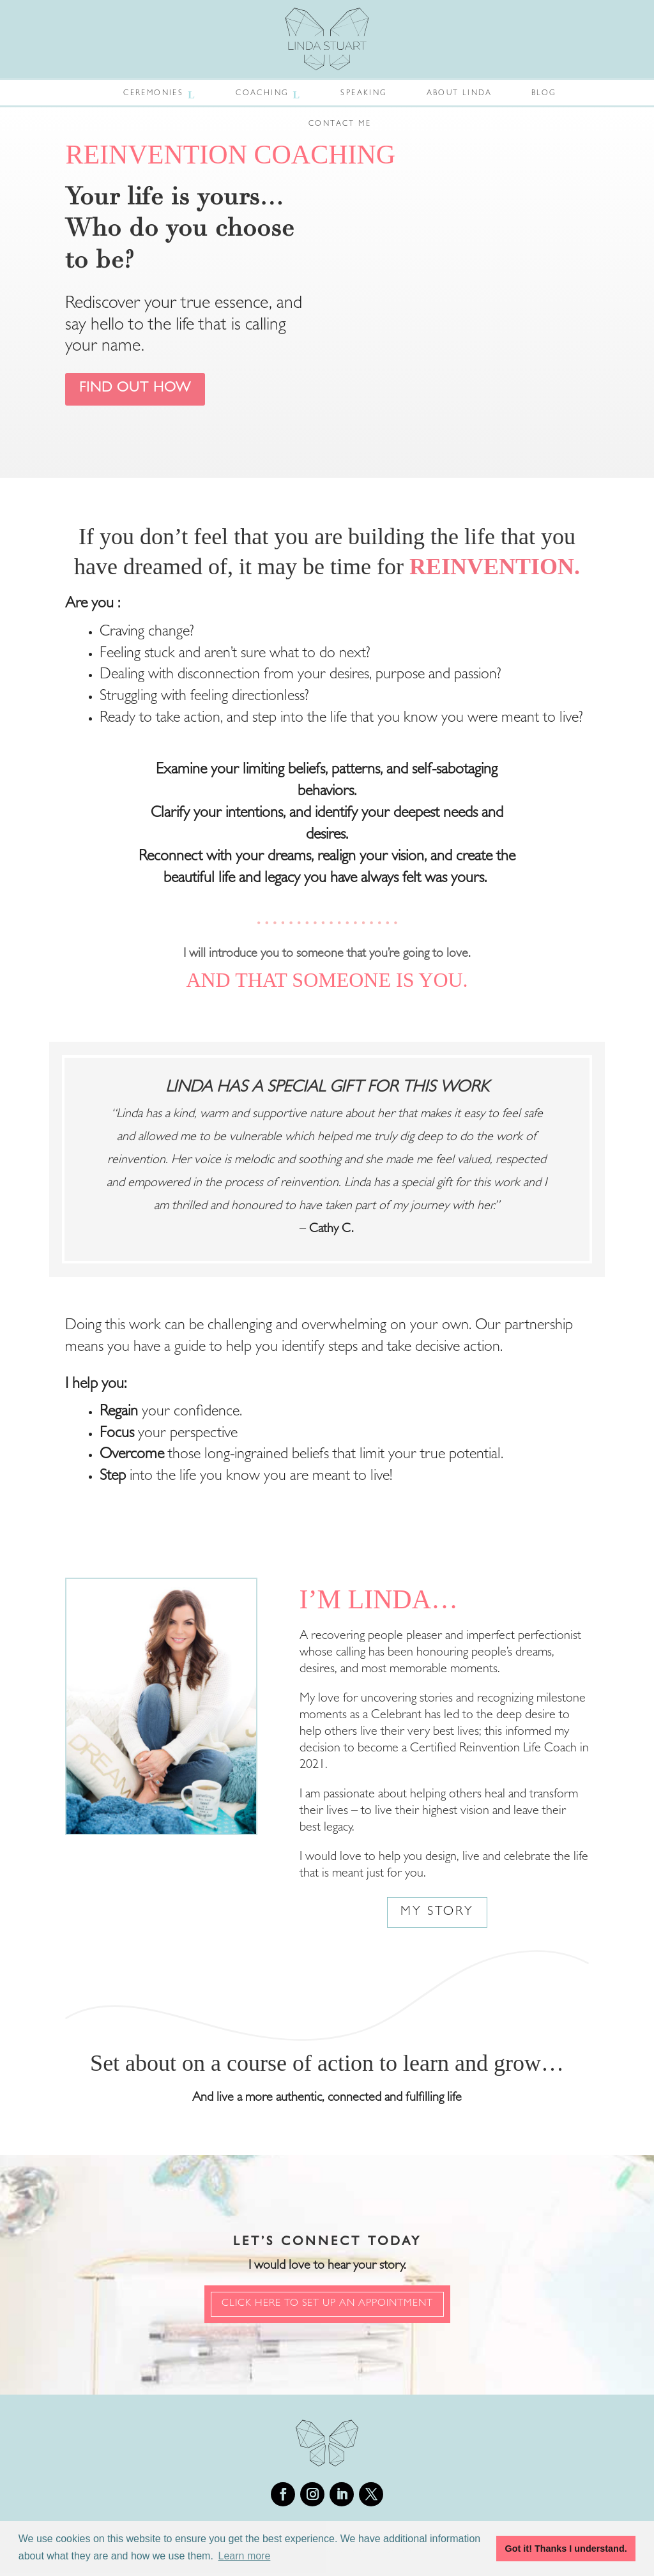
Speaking (363, 94)
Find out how (144, 390)
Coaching (262, 94)
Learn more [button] (244, 2555)
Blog (543, 94)
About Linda (459, 94)
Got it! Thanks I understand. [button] (566, 2548)
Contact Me (339, 124)
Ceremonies (153, 94)
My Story (437, 1915)
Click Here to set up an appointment (327, 2306)
